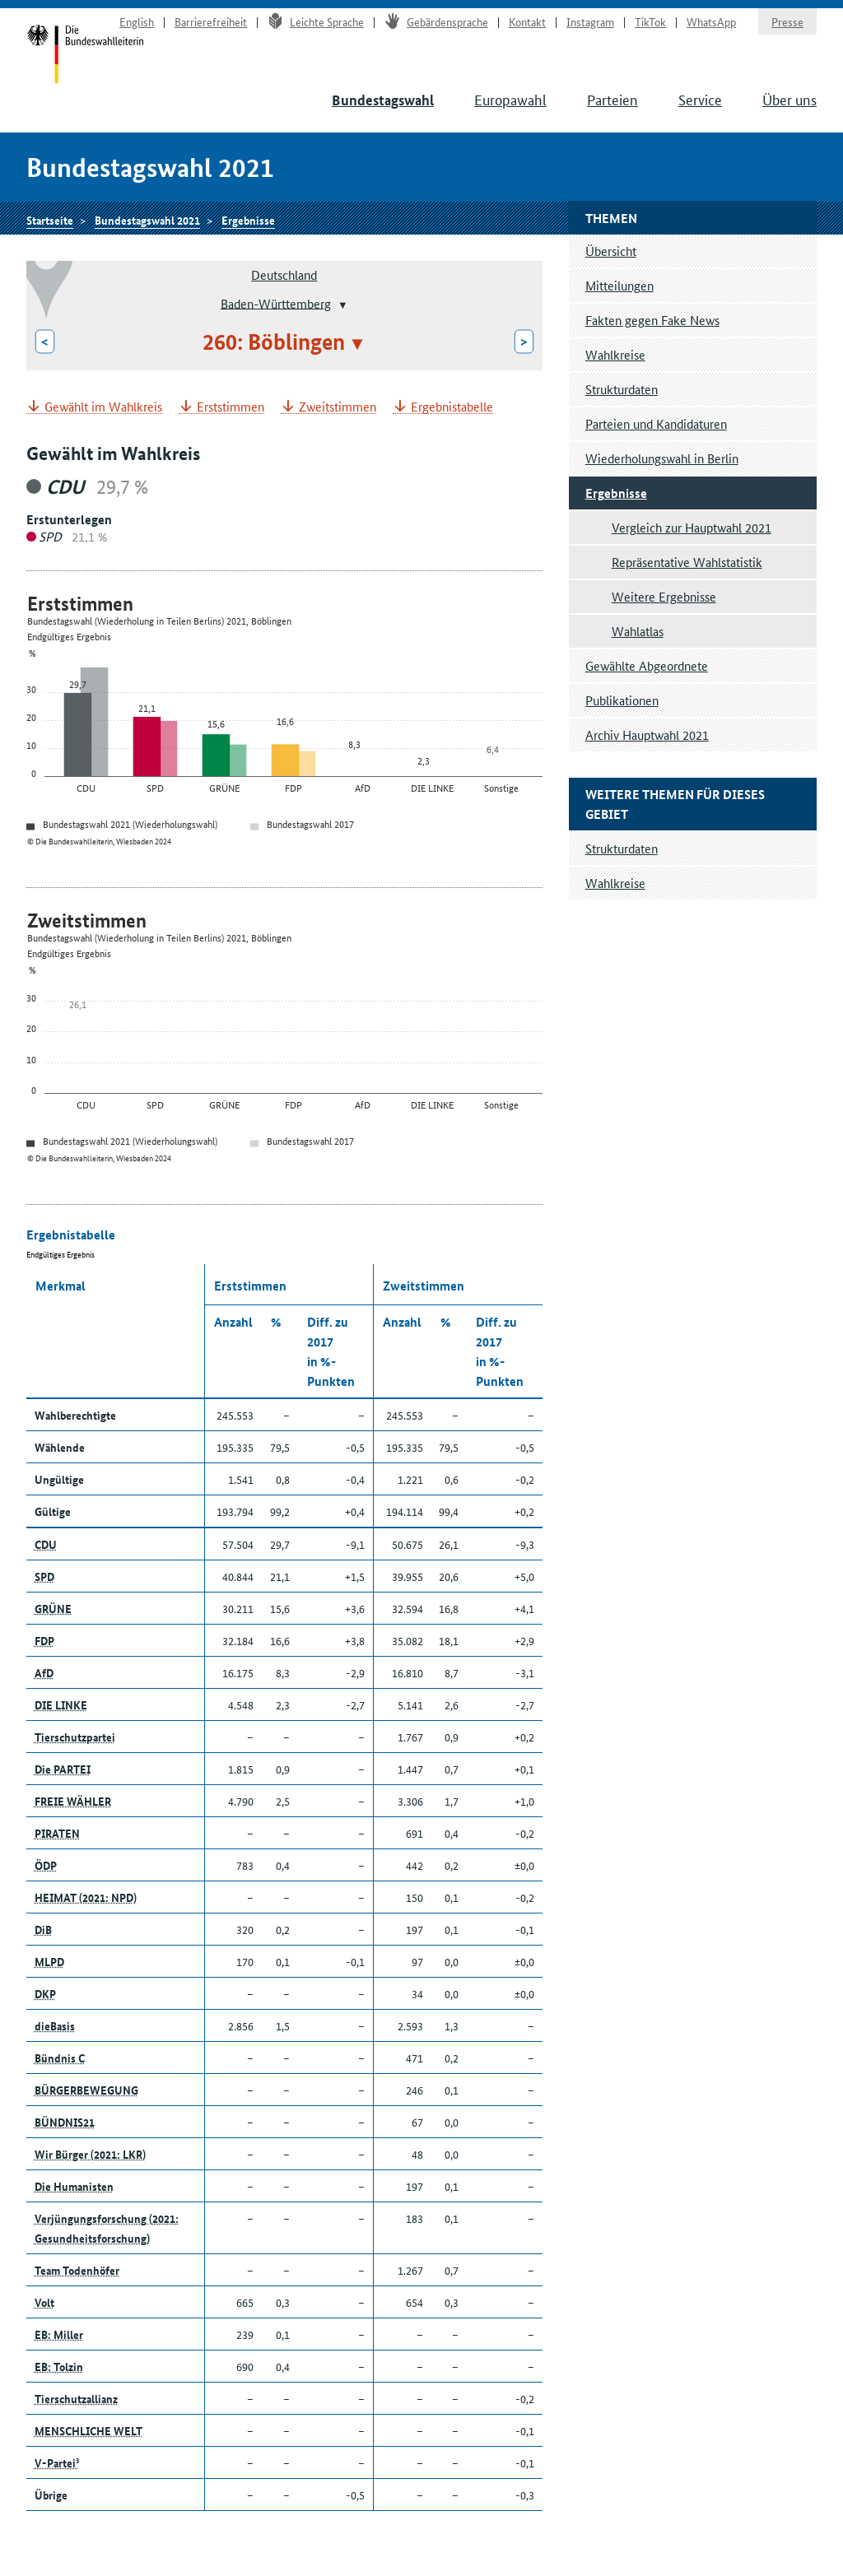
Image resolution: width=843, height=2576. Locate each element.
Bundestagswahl (383, 100)
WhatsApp (711, 21)
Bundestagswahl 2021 (147, 220)
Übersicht (610, 250)
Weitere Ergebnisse (664, 596)
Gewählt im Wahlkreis (103, 407)
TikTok (650, 21)
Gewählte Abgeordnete (646, 665)
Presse (787, 21)
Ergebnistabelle (452, 407)
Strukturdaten (621, 389)
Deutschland (284, 274)
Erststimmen (230, 407)
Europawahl (510, 99)
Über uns (789, 99)
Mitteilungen (619, 285)
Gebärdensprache (436, 21)
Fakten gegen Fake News (652, 319)
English (136, 21)
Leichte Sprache (316, 21)
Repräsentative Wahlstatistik (687, 561)
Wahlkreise (615, 354)
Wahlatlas (638, 630)
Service (700, 99)
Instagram (590, 21)
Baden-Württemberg (276, 302)
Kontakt (527, 21)
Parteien (612, 99)
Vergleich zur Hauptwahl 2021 (691, 527)
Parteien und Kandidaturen (656, 423)
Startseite (85, 56)
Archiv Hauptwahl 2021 (647, 734)
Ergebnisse (248, 220)
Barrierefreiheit (211, 21)
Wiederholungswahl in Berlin (661, 458)
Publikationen (622, 700)
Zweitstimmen (337, 407)
